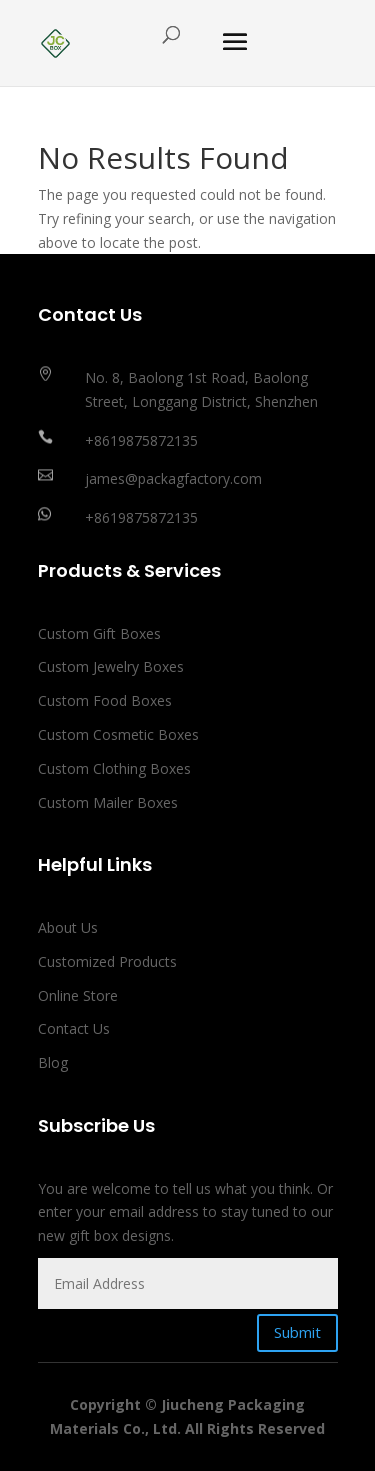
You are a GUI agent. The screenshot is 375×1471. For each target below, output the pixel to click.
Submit (297, 1332)
